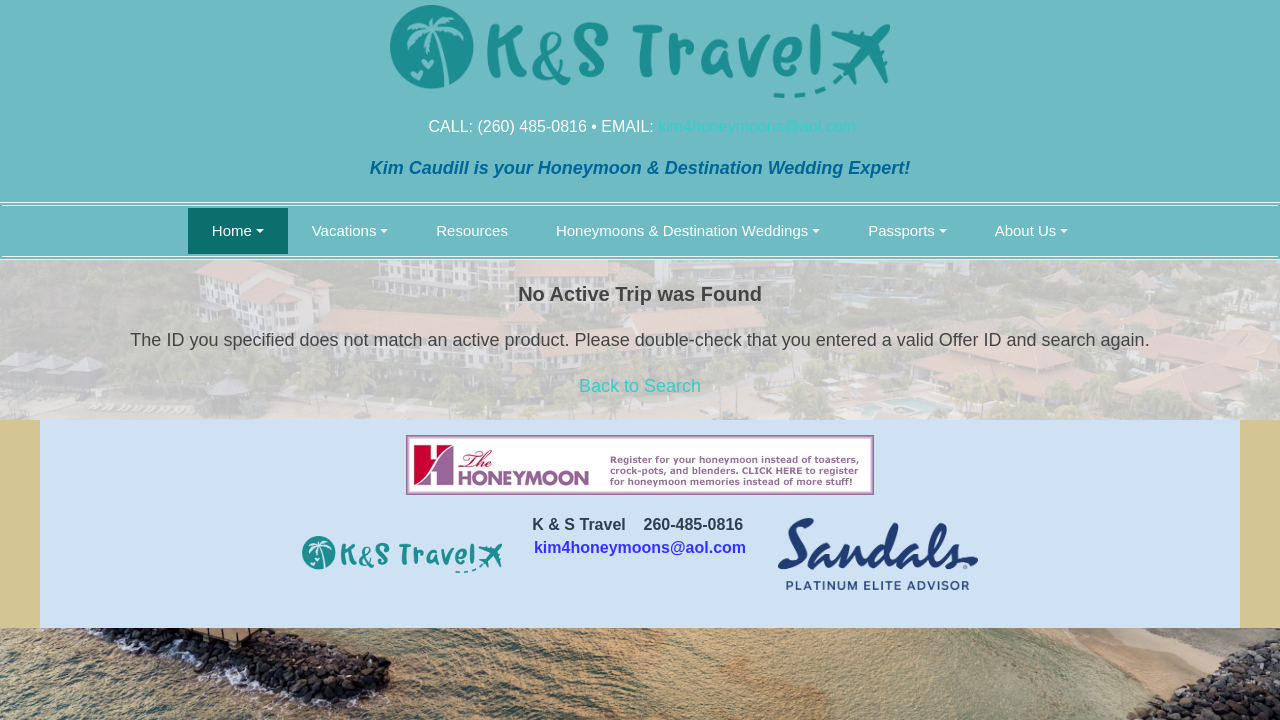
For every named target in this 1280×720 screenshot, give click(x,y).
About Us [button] (1026, 230)
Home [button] (232, 230)
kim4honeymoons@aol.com (757, 126)
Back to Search (640, 386)
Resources (472, 230)
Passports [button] (901, 230)
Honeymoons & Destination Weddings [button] (682, 230)
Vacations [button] (344, 230)
